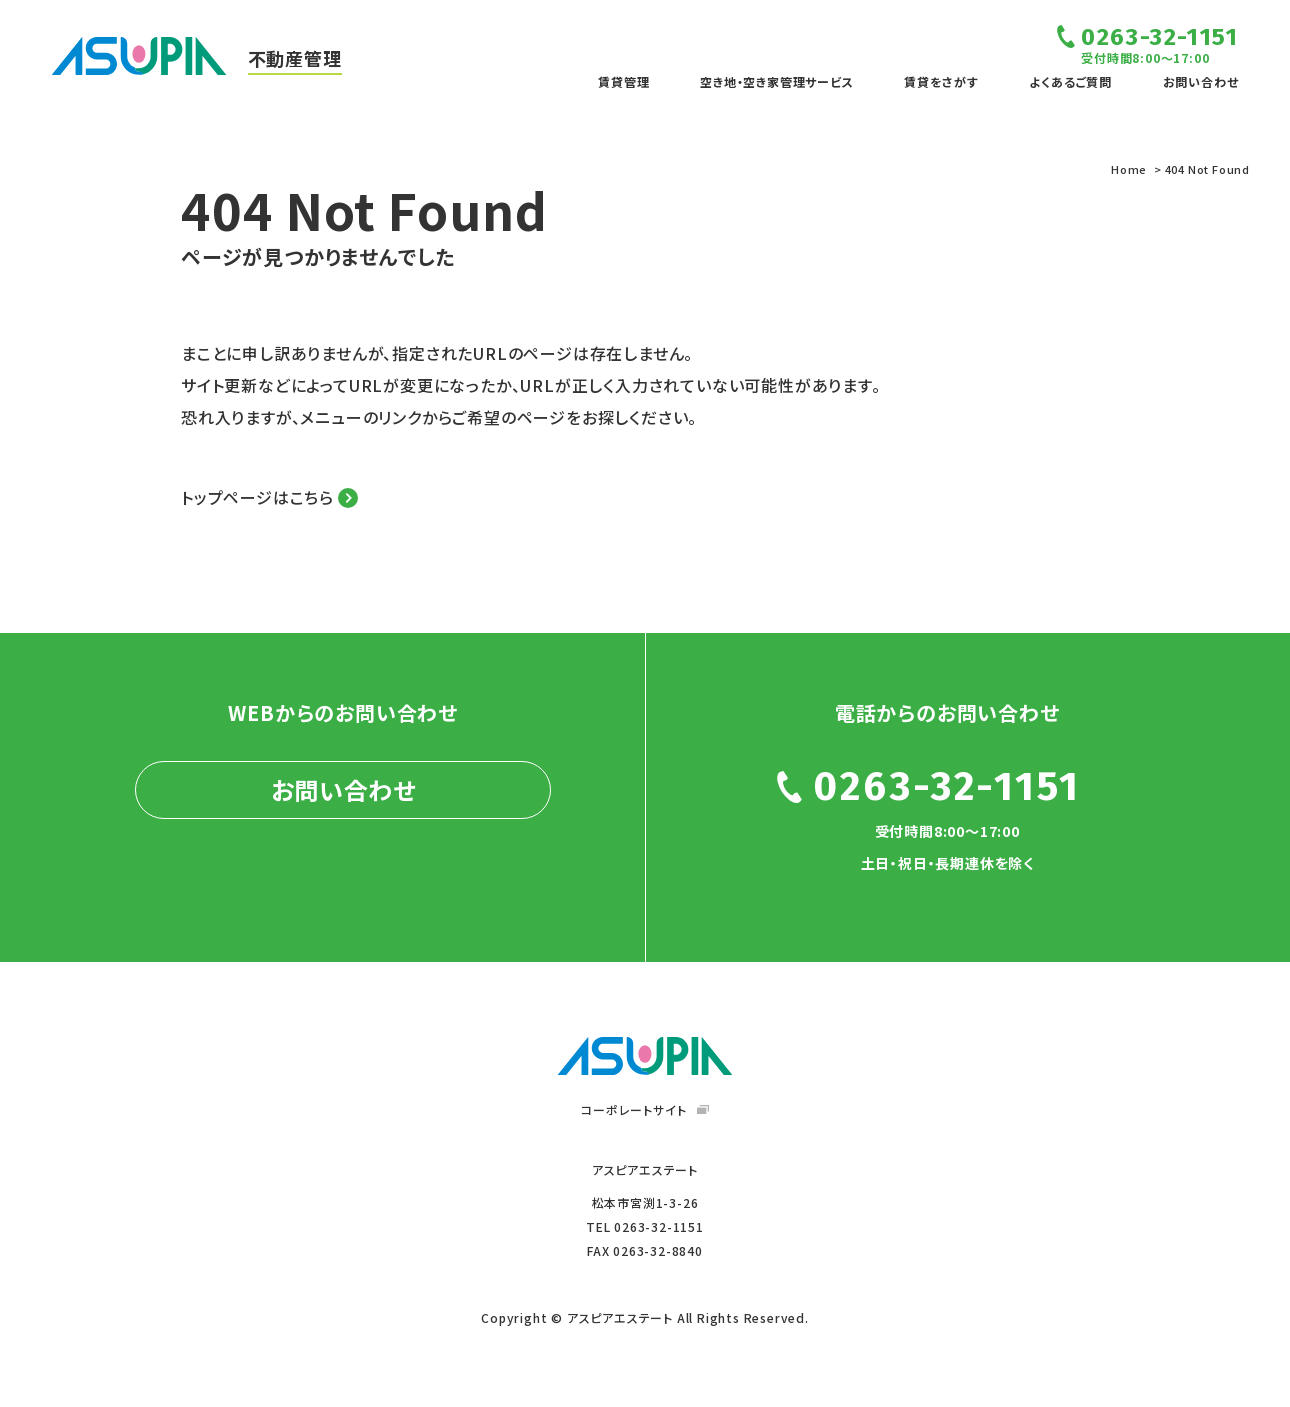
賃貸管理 (623, 81)
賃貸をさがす (941, 81)
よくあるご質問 (1070, 81)
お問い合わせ (1201, 81)
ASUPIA (645, 1056)
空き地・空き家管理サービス (776, 81)
